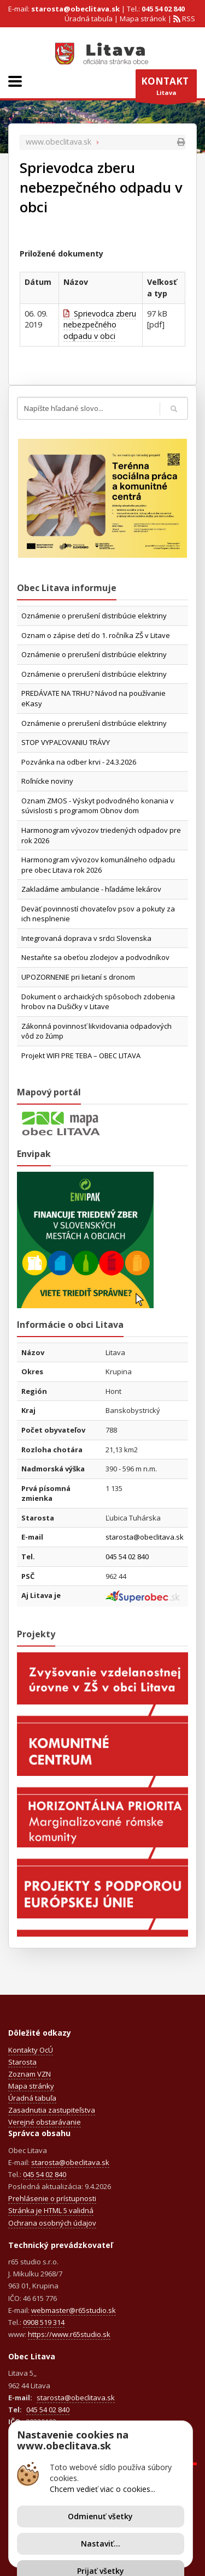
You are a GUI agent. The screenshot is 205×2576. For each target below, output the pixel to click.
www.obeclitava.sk (58, 141)
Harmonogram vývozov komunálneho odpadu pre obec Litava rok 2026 (98, 865)
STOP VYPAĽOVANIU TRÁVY (65, 742)
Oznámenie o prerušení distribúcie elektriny (94, 616)
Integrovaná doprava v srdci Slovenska (86, 938)
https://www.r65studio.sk (69, 2334)
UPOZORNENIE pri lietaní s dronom (78, 977)
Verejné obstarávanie (44, 2122)
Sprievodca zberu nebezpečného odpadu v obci (99, 324)
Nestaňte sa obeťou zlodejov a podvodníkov (95, 957)
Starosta (22, 2062)
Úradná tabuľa (89, 18)
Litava (166, 88)
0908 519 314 (44, 2322)
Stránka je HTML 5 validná (50, 2210)
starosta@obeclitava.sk (75, 9)
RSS (187, 18)
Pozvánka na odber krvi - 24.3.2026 (78, 762)
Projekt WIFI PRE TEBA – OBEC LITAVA (80, 1055)
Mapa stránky (31, 2086)
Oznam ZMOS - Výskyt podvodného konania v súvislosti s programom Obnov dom (97, 806)
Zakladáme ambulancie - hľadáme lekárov (91, 889)
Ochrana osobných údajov (52, 2223)
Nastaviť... (100, 2543)
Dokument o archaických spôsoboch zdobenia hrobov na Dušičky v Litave (98, 1002)
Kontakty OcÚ (30, 2050)
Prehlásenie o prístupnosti (52, 2198)
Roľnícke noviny (47, 781)
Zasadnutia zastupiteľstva (51, 2110)
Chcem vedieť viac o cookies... (102, 2489)
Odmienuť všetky (100, 2516)
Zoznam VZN (29, 2074)
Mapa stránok (143, 18)
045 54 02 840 (163, 9)
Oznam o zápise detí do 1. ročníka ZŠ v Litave (95, 635)
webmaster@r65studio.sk (73, 2310)
